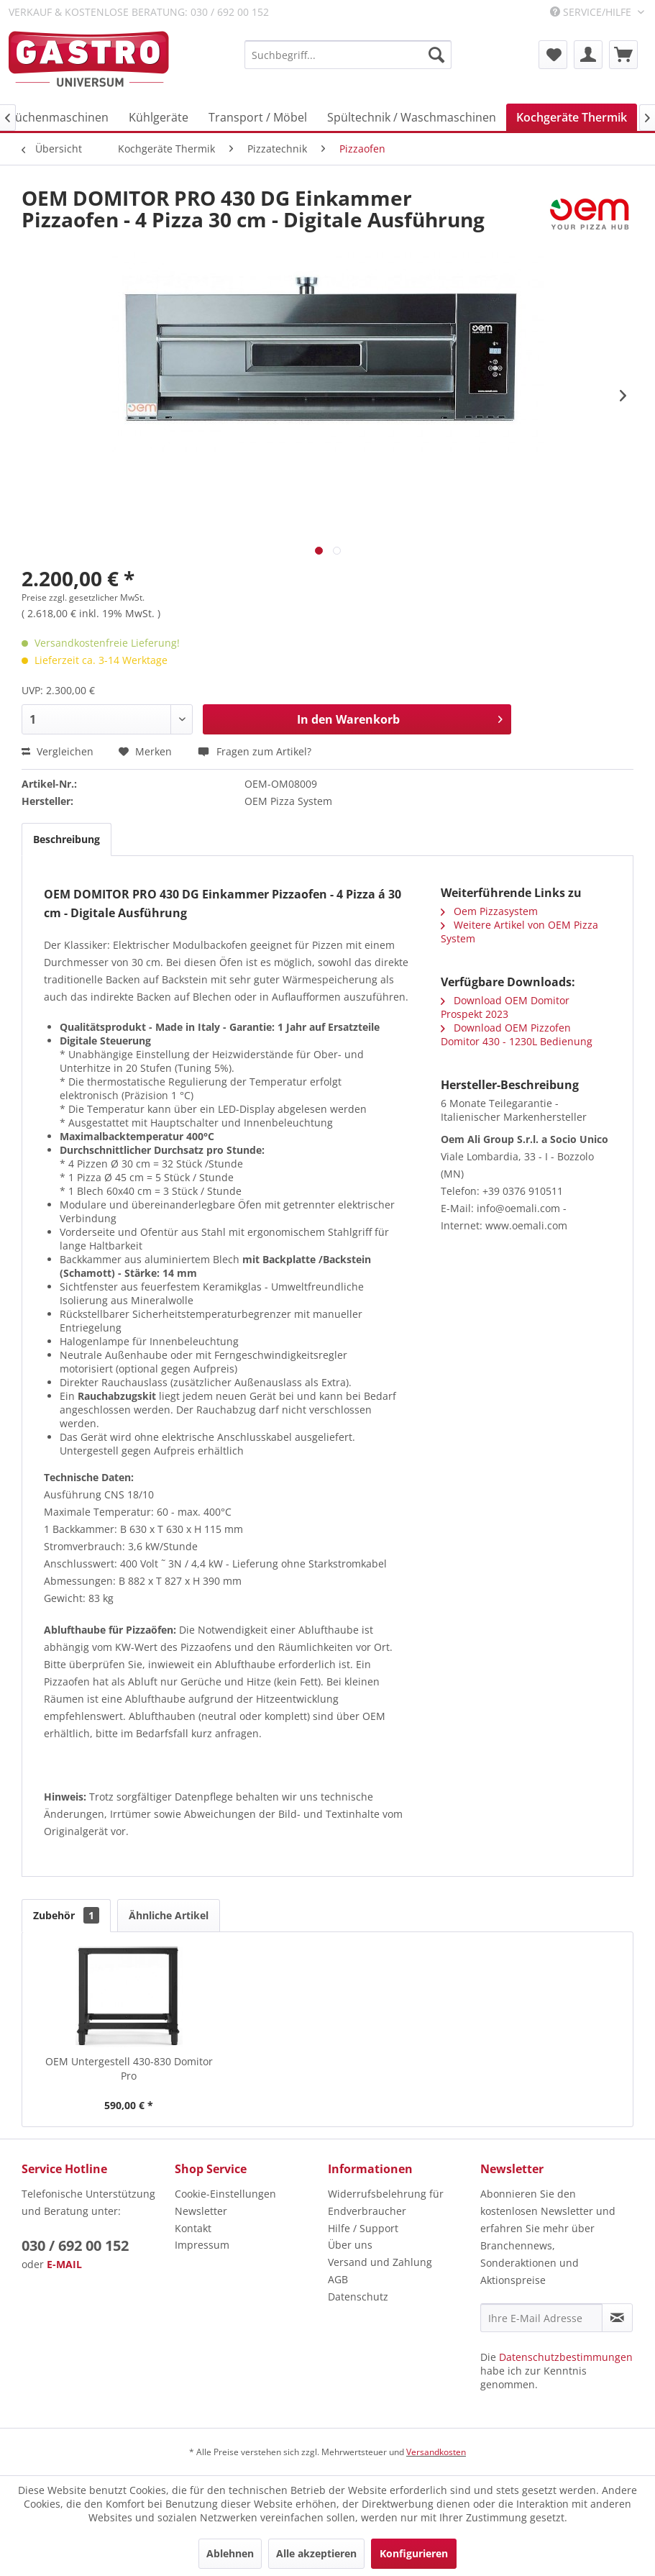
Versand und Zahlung (380, 2262)
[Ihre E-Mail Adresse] (541, 2317)
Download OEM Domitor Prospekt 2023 (505, 1007)
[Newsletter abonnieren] (617, 2317)
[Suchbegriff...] (348, 54)
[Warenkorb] (623, 54)
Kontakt (193, 2228)
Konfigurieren (414, 2553)
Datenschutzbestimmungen (566, 2357)
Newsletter (201, 2211)
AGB (338, 2279)
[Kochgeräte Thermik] (571, 117)
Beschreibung (66, 839)
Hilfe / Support (363, 2228)
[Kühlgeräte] (158, 117)
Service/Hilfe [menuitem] (592, 12)
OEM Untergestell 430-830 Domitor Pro (129, 2068)
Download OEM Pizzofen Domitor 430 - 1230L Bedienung (516, 1034)
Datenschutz (358, 2296)
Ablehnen (230, 2553)
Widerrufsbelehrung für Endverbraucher (386, 2202)
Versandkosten (436, 2452)
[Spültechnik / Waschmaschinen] (411, 117)
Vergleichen (57, 751)
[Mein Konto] (588, 54)
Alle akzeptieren (316, 2553)
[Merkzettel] (553, 54)
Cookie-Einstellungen (225, 2193)
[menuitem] (348, 54)
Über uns (350, 2245)
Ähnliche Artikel (169, 1915)
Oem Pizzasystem (489, 911)
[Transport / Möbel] (257, 117)
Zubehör (66, 1915)
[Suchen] (436, 54)
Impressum (202, 2245)
